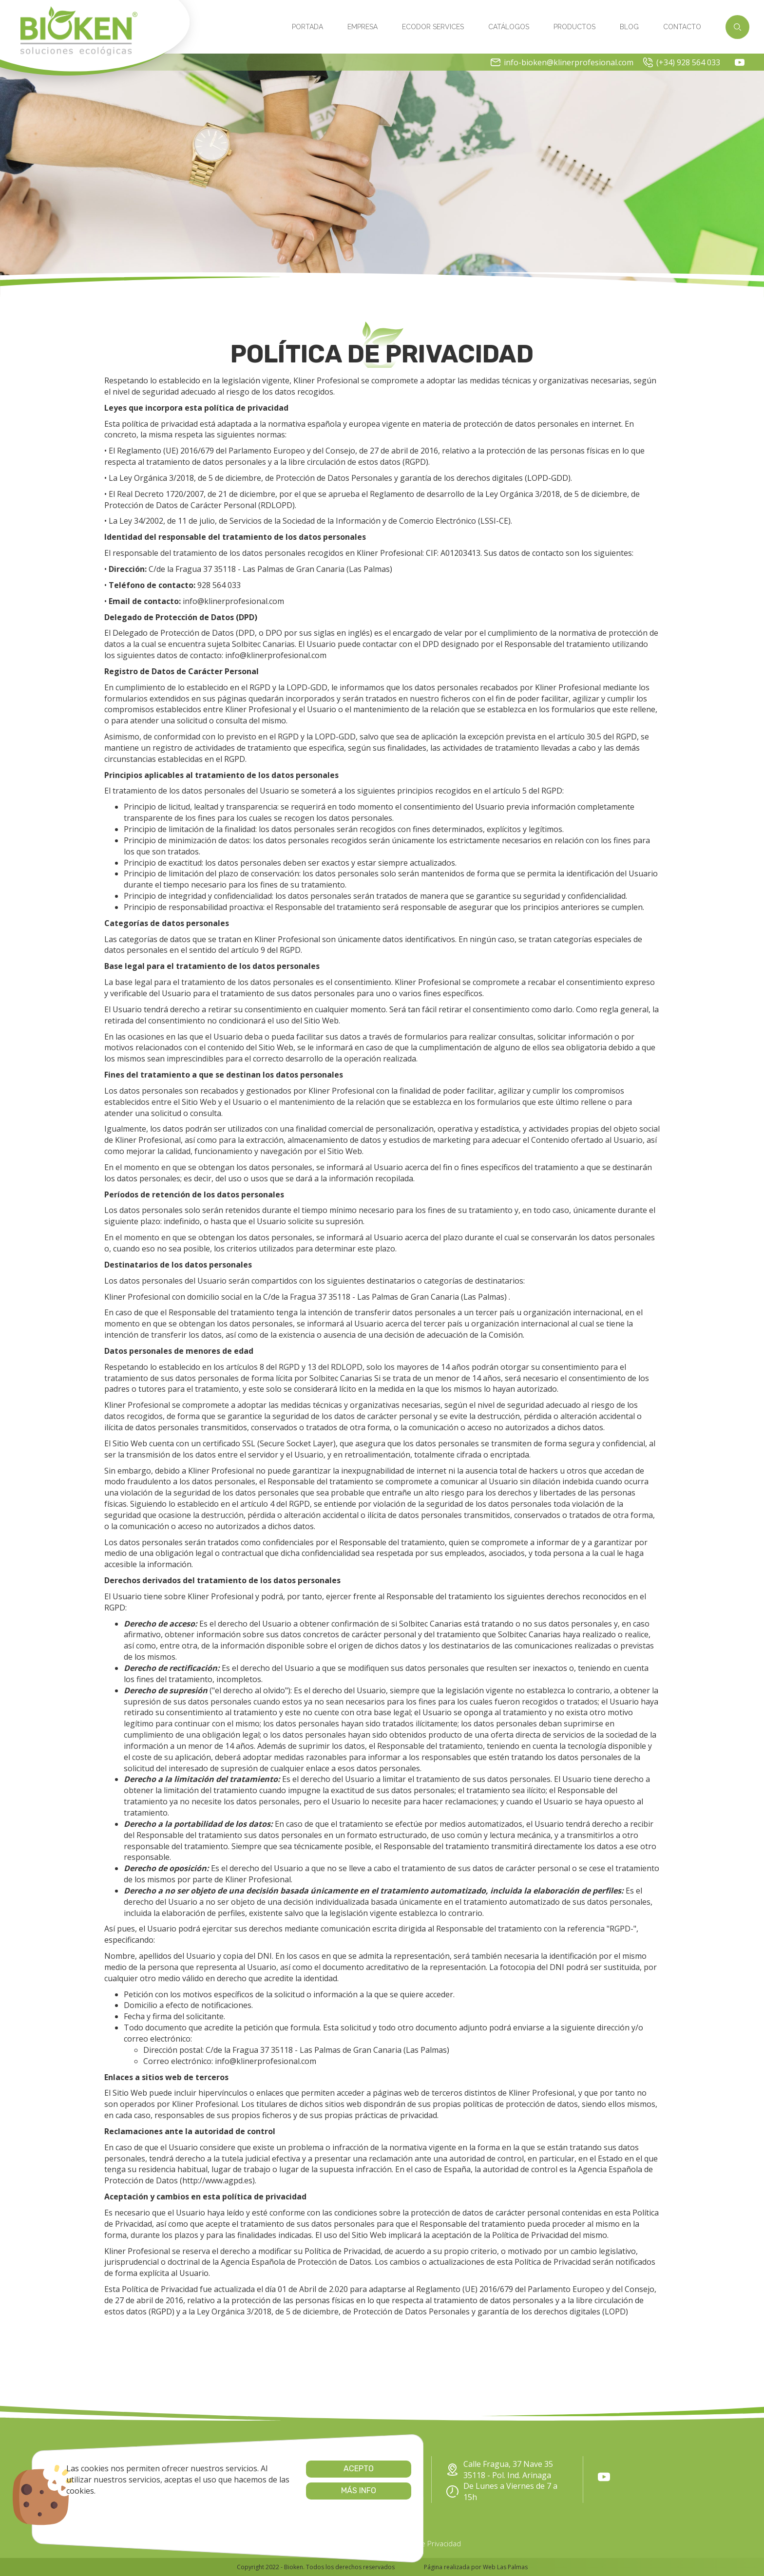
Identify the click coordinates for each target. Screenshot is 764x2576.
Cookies (316, 2543)
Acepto (278, 2468)
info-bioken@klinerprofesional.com (562, 62)
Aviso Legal (361, 2543)
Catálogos (508, 27)
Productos (574, 27)
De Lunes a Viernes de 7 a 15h (501, 2491)
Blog (629, 27)
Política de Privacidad (426, 2543)
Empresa (362, 27)
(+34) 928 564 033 (681, 62)
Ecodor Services (433, 27)
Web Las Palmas (505, 2567)
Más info (278, 2490)
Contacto (682, 27)
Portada (307, 27)
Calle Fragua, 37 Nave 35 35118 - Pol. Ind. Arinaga (499, 2470)
